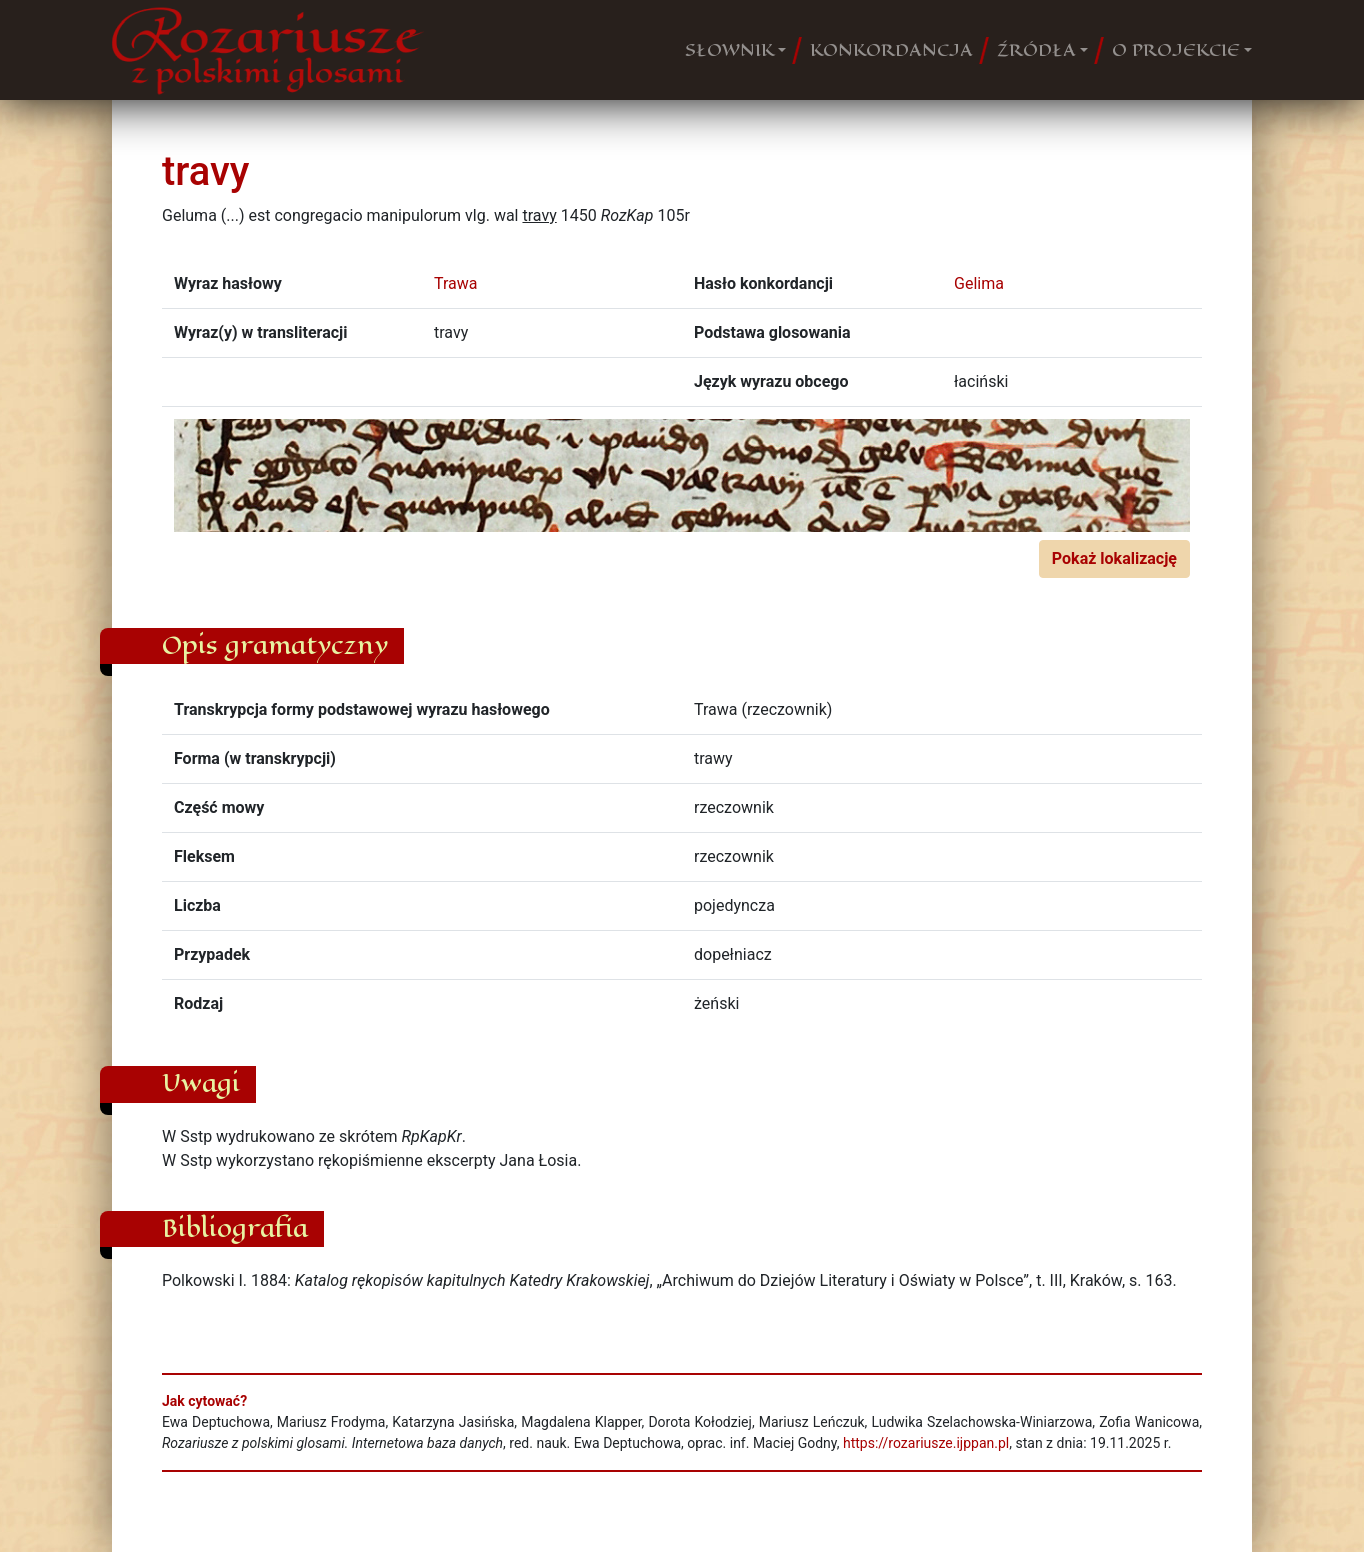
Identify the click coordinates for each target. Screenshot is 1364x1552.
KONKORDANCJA (891, 50)
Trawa (456, 283)
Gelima (979, 283)
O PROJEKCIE (1176, 50)
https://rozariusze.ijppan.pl (926, 1443)
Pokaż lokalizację (1114, 558)
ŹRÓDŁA (1036, 50)
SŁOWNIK (729, 50)
